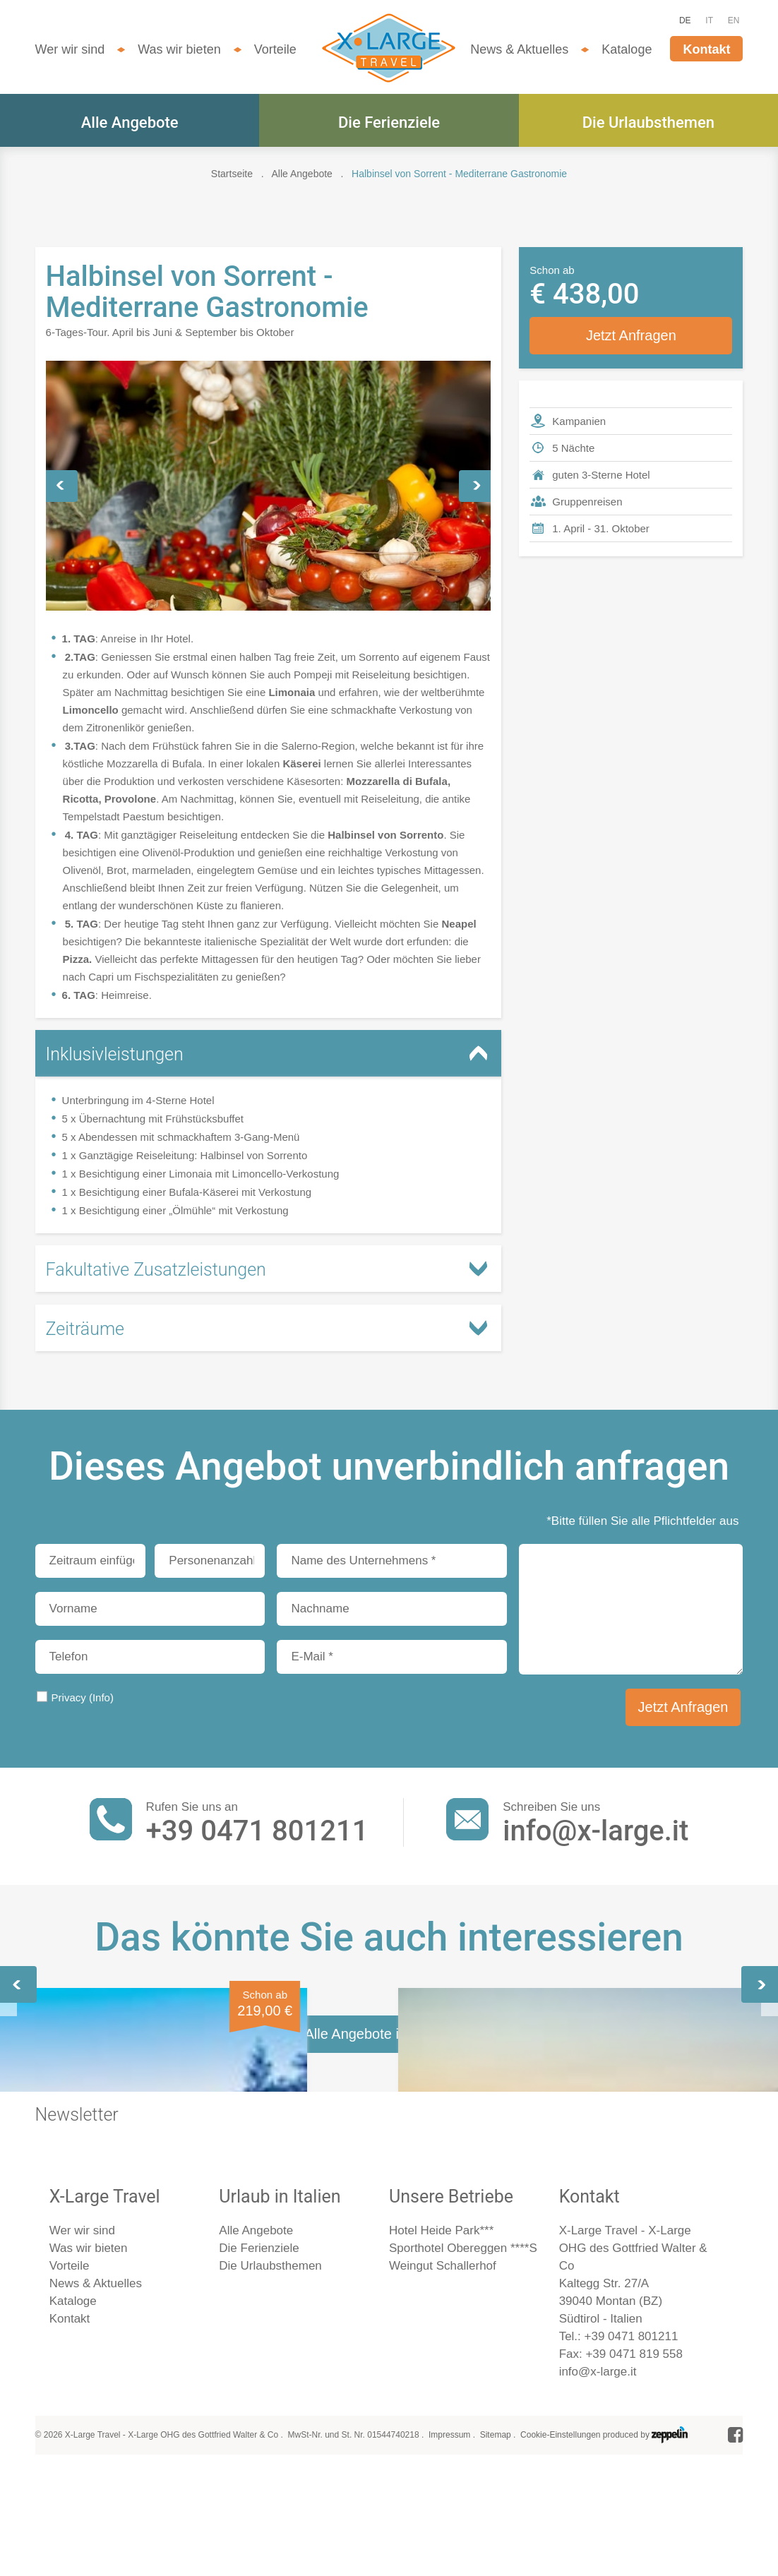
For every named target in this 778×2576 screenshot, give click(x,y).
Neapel (555, 2138)
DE (685, 20)
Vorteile (275, 49)
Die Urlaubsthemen (648, 122)
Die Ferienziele (389, 122)
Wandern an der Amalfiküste (105, 2148)
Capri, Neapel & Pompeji (380, 2138)
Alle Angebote (130, 122)
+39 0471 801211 (257, 1830)
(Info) (101, 1697)
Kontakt (706, 49)
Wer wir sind (70, 49)
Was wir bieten (179, 49)
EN (734, 20)
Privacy (83, 1697)
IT (709, 20)
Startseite (232, 173)
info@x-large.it (595, 1830)
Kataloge (627, 49)
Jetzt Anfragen (631, 335)
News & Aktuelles (519, 49)
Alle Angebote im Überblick (388, 2393)
